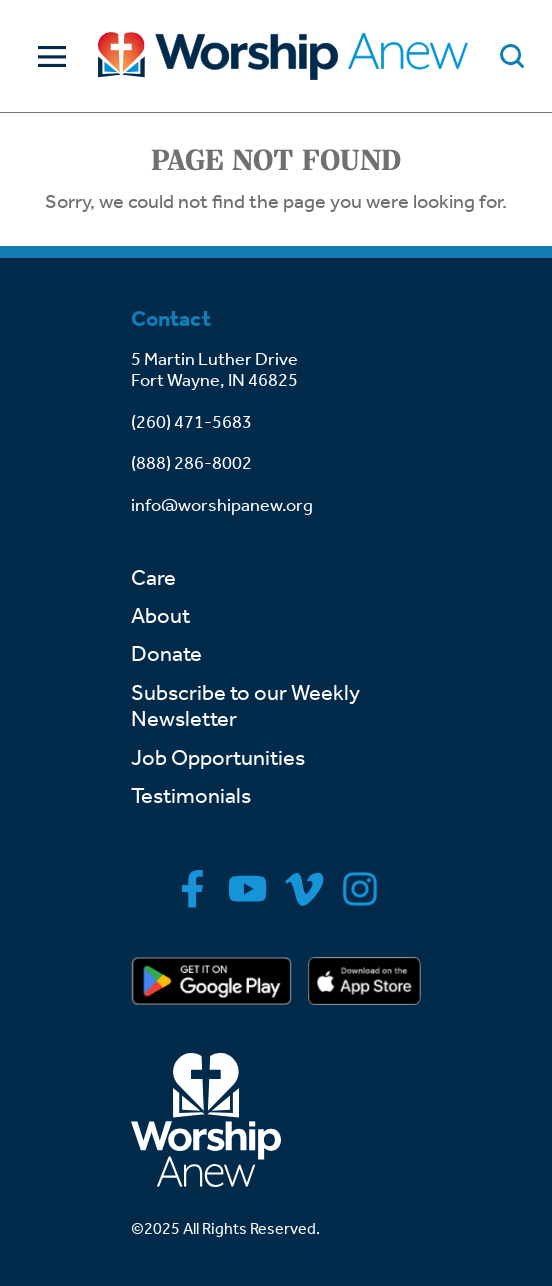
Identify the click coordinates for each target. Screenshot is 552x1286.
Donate (166, 654)
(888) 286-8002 (191, 463)
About (160, 616)
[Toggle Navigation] (47, 56)
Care (153, 578)
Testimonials (191, 796)
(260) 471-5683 (191, 422)
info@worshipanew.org (222, 505)
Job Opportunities (218, 758)
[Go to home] (283, 56)
